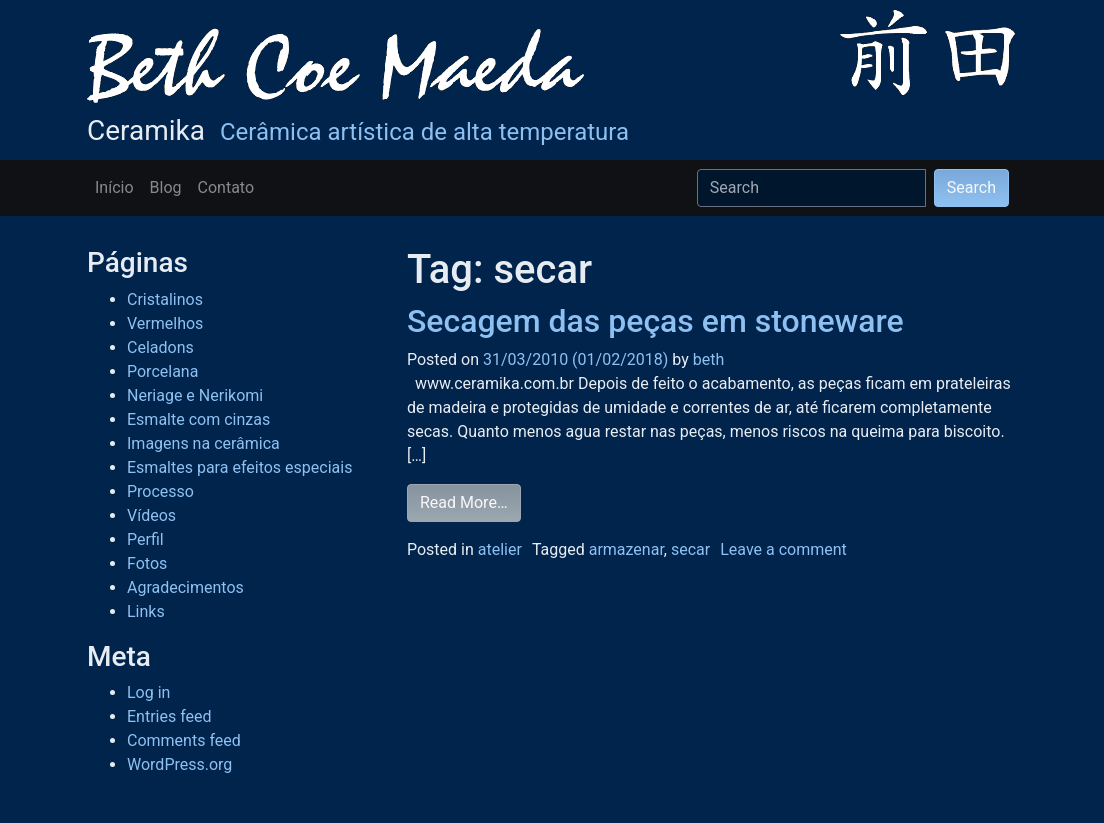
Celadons (160, 347)
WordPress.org (179, 764)
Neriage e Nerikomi (195, 395)
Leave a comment (783, 549)
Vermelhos (165, 323)
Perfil (145, 539)
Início (114, 187)
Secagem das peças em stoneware (655, 321)
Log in (148, 692)
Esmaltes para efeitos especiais (239, 467)
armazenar (626, 549)
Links (146, 611)
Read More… (464, 502)
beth (706, 359)
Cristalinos (165, 299)
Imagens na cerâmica (203, 443)
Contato (226, 187)
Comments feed (184, 740)
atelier (500, 549)
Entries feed (169, 716)
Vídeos (151, 515)
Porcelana (162, 371)
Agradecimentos (185, 587)
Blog (166, 187)
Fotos (147, 563)
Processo (160, 491)
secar (690, 549)
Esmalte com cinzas (198, 419)
